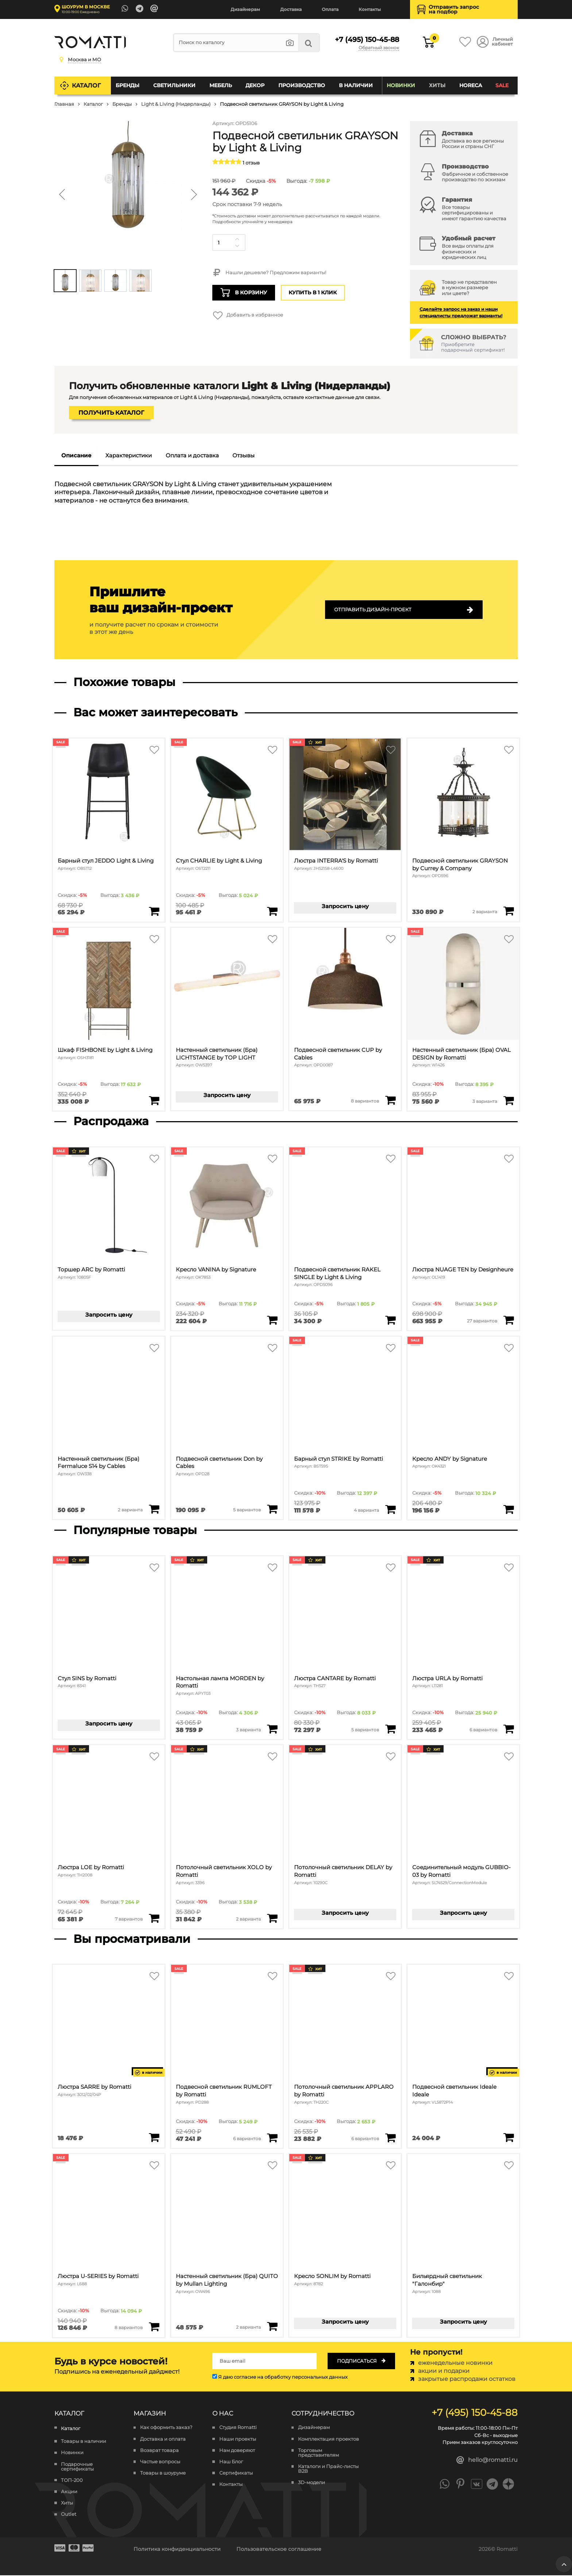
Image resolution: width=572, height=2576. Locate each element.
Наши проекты (237, 2439)
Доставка (291, 9)
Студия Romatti (238, 2428)
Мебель (220, 85)
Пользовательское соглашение (278, 2549)
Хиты (437, 85)
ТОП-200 (72, 2480)
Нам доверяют (237, 2450)
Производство (301, 85)
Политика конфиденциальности (177, 2549)
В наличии (356, 85)
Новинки (401, 85)
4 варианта (366, 1510)
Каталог (86, 85)
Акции (69, 2492)
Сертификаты (236, 2473)
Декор (255, 85)
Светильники (174, 85)
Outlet (68, 2515)
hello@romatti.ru (487, 2460)
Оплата (330, 9)
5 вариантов (247, 1509)
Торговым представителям (318, 2453)
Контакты (370, 9)
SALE (502, 85)
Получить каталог (111, 412)
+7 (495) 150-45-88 (365, 39)
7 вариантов (129, 1919)
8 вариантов (365, 1101)
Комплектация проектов (328, 2439)
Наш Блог (231, 2462)
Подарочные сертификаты (77, 2467)
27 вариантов (482, 1321)
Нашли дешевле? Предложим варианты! (269, 273)
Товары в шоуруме (163, 2473)
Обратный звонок (379, 48)
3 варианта (484, 1101)
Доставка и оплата (163, 2439)
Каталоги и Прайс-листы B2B (328, 2469)
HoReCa (470, 85)
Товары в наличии (83, 2442)
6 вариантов (483, 1729)
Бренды (128, 85)
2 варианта (484, 911)
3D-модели (311, 2483)
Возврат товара (159, 2450)
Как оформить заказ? (166, 2428)
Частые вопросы (160, 2462)
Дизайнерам (245, 9)
